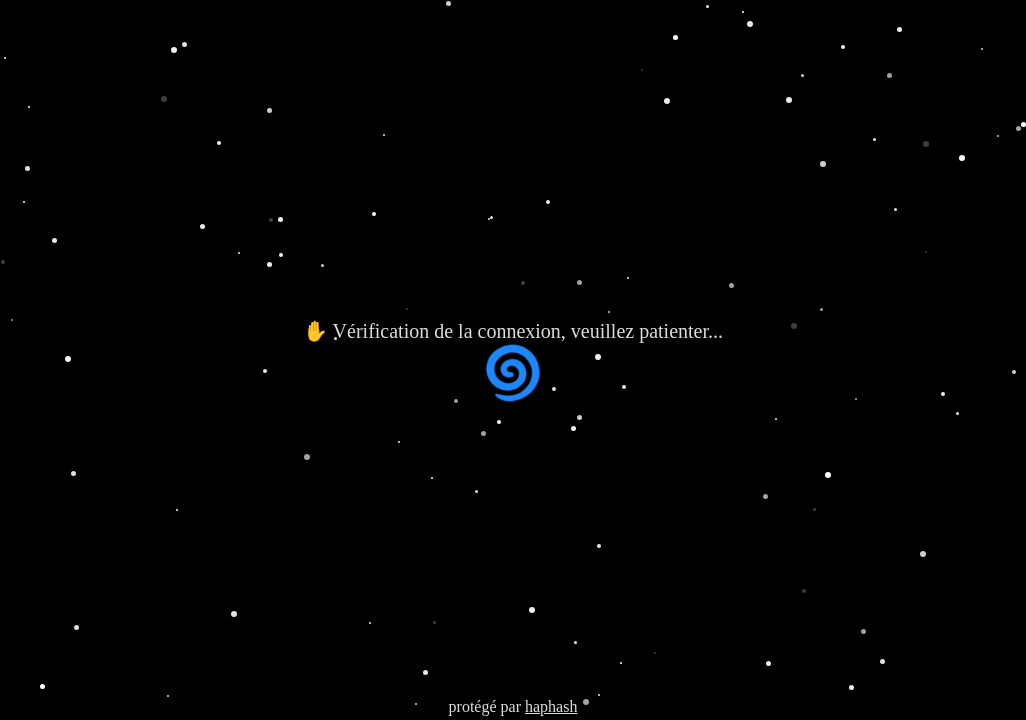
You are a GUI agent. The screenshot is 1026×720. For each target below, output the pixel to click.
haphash (551, 706)
